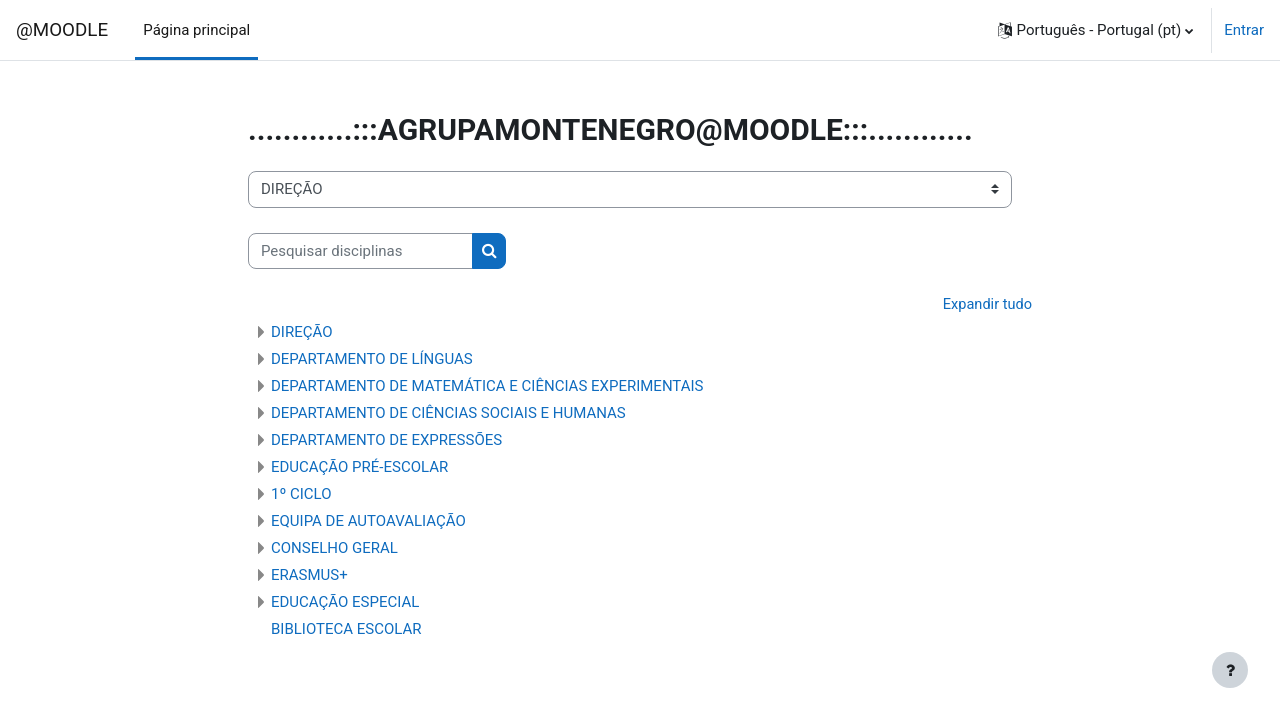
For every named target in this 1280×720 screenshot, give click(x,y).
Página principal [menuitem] (196, 30)
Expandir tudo (986, 305)
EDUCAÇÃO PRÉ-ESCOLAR (359, 468)
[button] (1096, 30)
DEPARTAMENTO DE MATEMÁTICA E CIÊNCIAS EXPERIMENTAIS (487, 387)
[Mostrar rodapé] (1230, 670)
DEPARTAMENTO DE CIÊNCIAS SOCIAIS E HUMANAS (448, 414)
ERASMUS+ (309, 576)
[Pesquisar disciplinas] (360, 251)
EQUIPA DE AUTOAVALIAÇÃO (368, 522)
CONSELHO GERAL (334, 549)
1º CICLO (301, 495)
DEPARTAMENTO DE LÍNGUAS (372, 360)
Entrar (1244, 30)
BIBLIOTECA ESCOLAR (346, 630)
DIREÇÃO (301, 333)
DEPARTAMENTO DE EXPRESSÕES (386, 441)
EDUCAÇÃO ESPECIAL (345, 603)
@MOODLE (62, 30)
